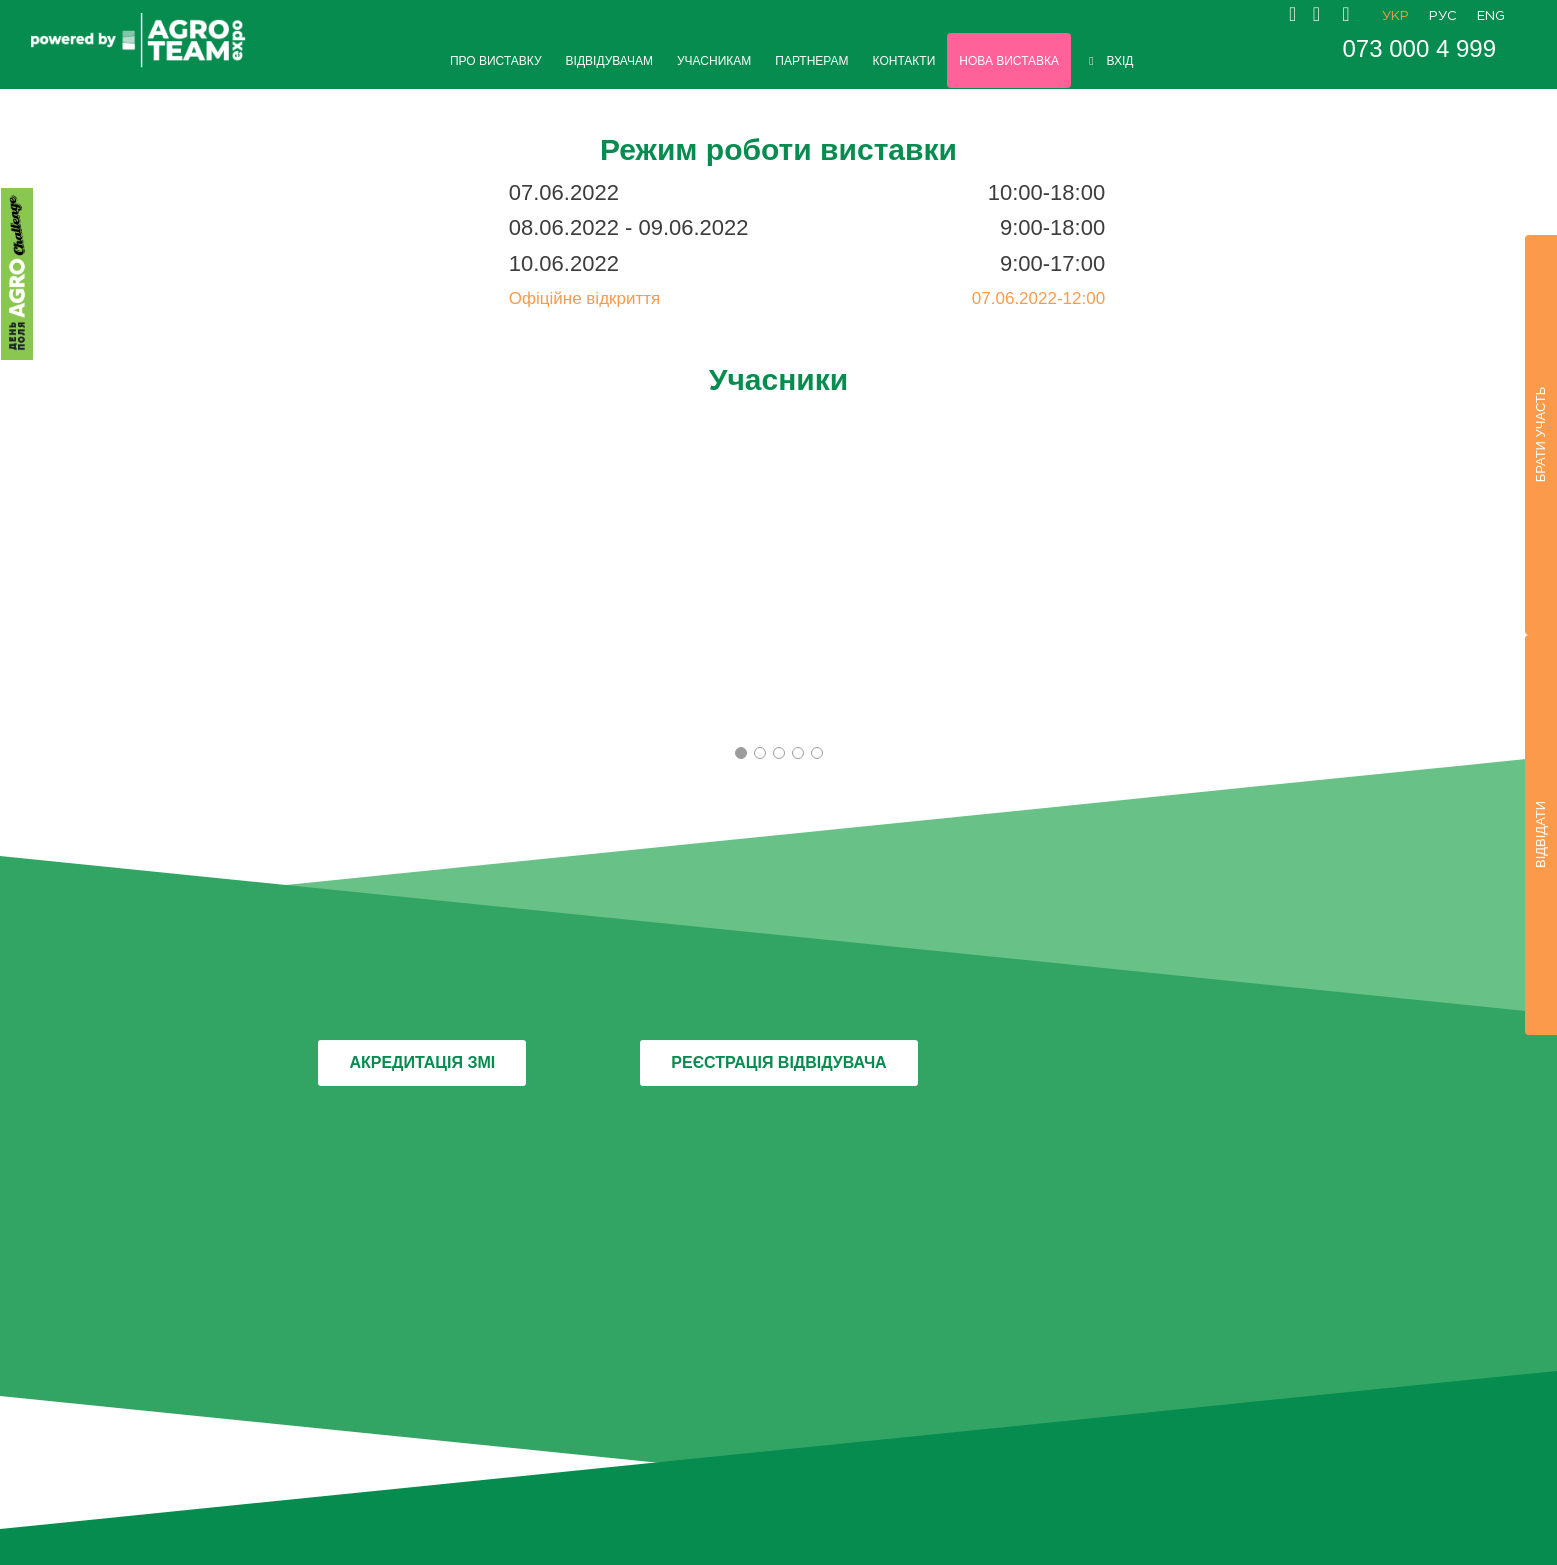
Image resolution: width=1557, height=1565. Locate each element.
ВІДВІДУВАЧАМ (609, 61)
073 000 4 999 (1419, 49)
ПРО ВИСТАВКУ (496, 61)
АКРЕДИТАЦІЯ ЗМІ (422, 1062)
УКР (1395, 16)
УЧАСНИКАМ (714, 61)
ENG (1491, 16)
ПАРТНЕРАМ (811, 61)
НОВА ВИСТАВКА (1009, 61)
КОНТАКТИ (904, 61)
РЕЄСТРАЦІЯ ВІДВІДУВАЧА (778, 1062)
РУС (1443, 16)
